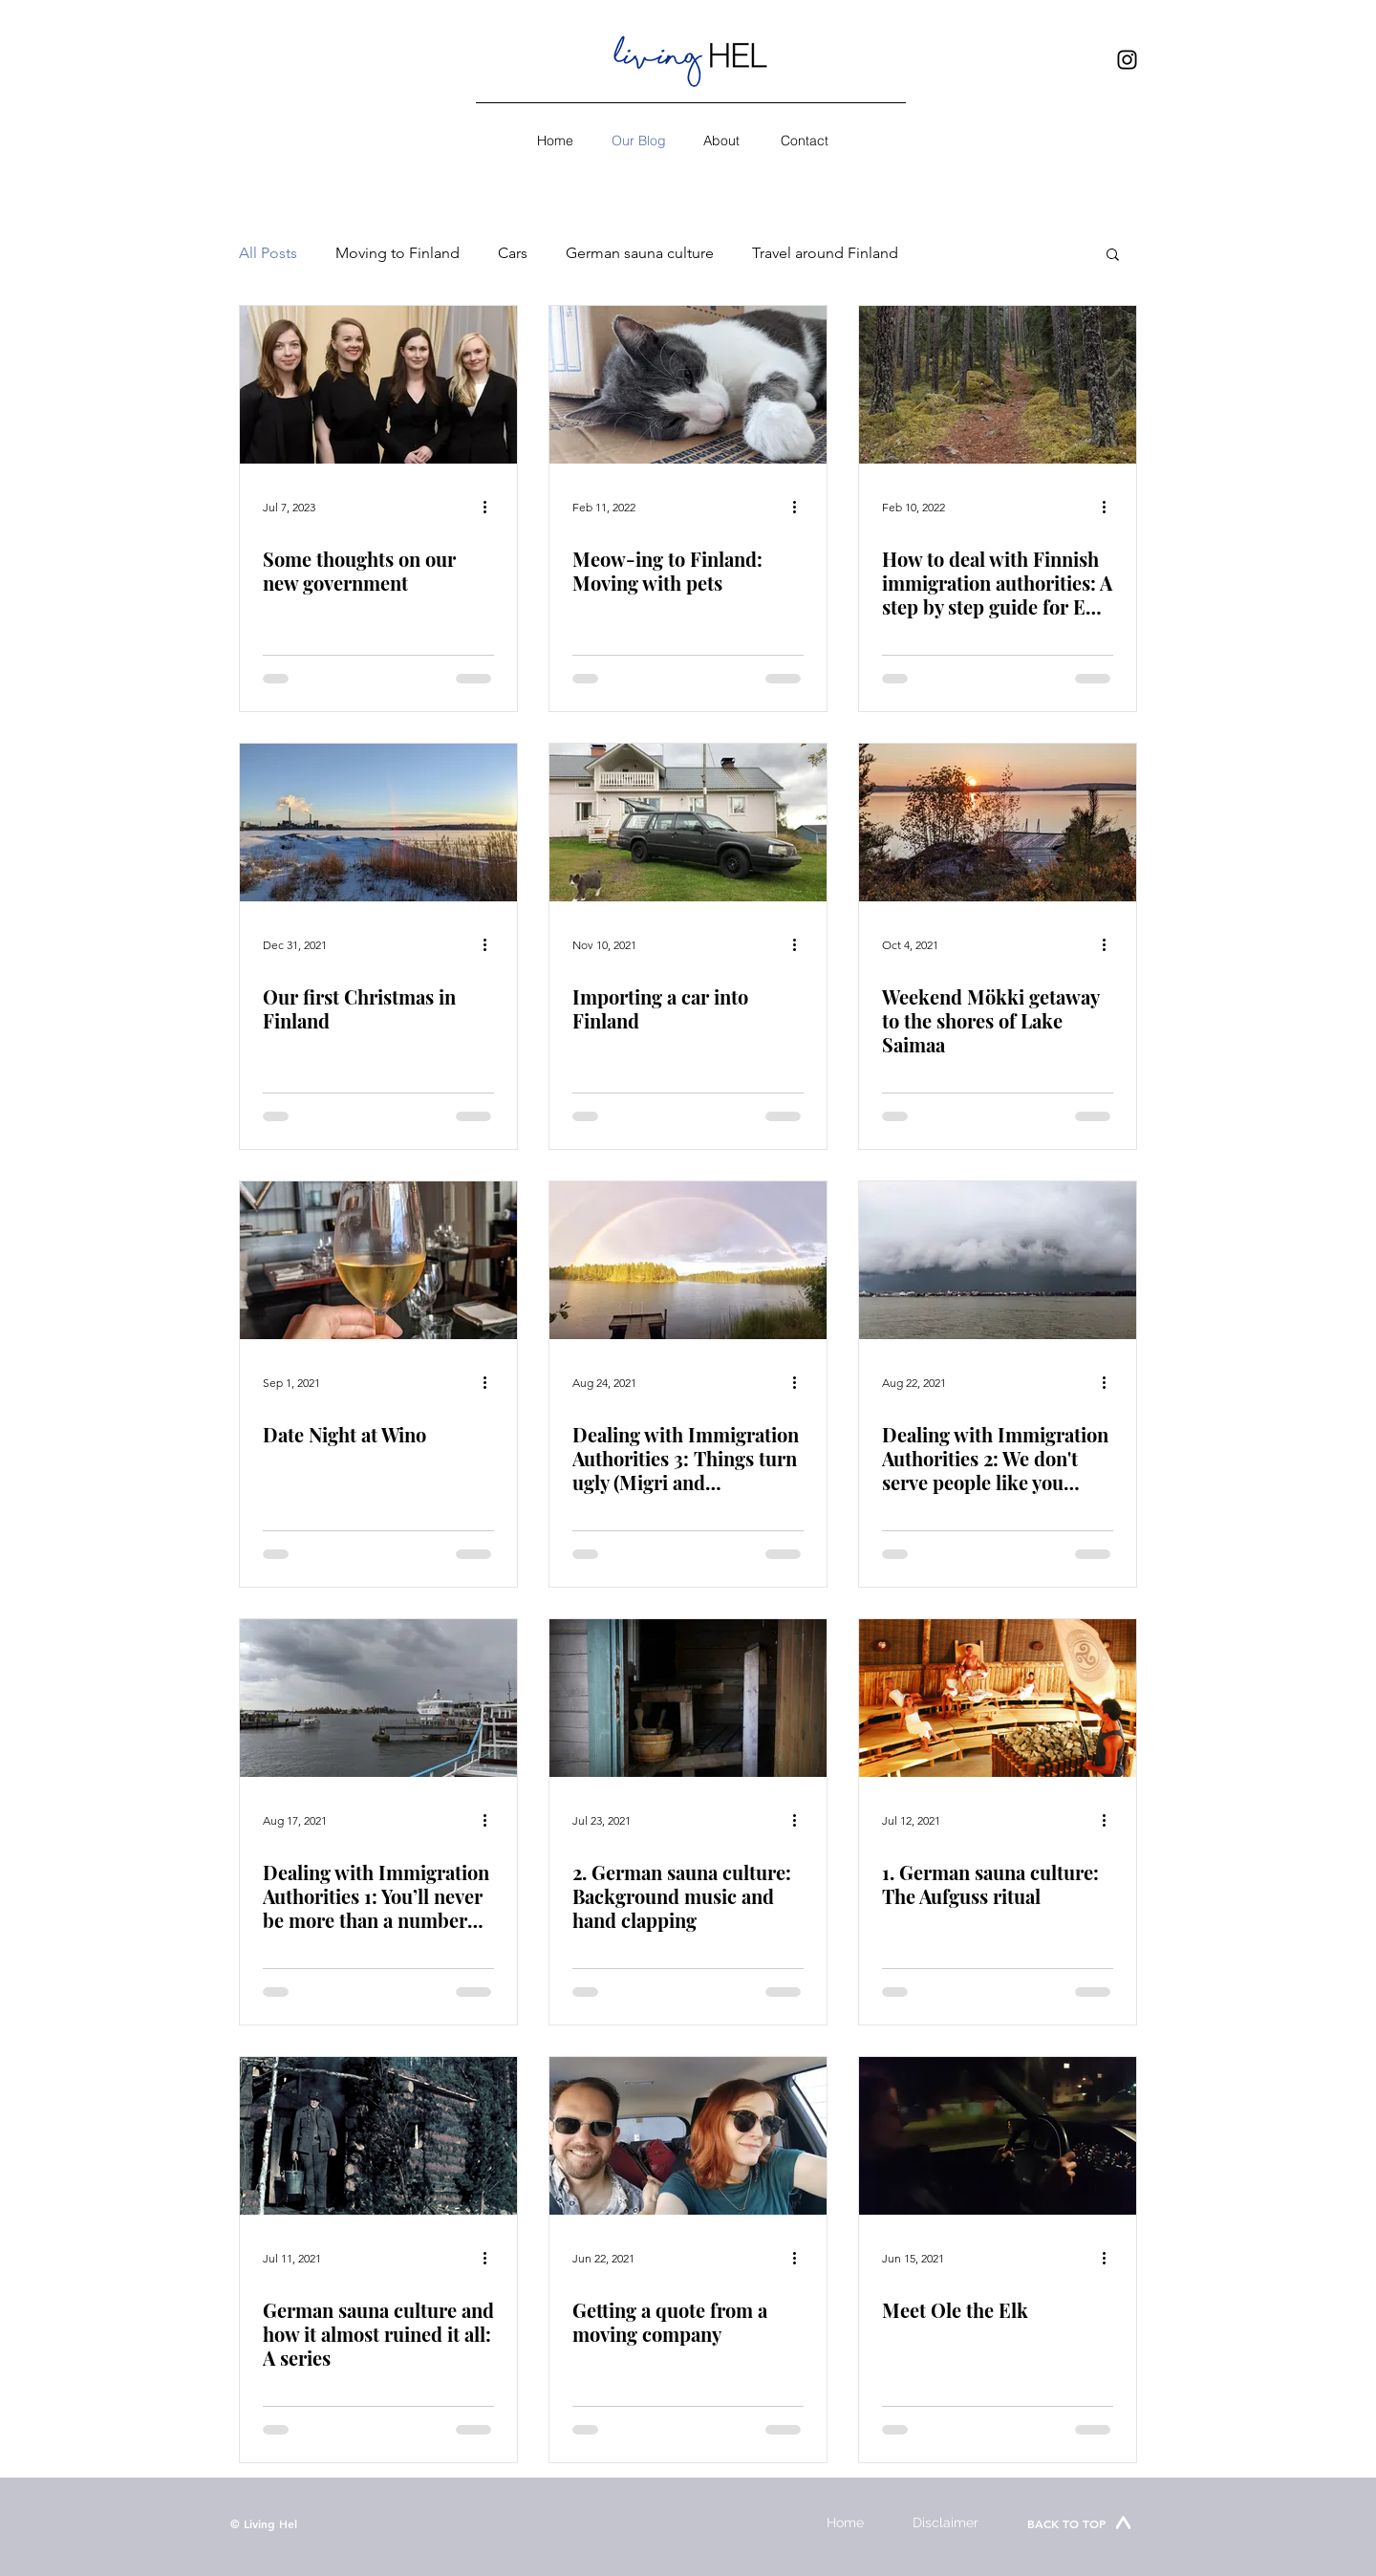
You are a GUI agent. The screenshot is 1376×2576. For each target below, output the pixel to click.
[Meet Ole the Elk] (997, 2136)
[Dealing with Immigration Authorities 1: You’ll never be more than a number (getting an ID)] (378, 1698)
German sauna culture (640, 253)
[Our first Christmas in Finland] (378, 822)
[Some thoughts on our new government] (378, 385)
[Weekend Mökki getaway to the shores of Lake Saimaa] (997, 822)
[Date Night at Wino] (378, 1260)
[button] (1113, 256)
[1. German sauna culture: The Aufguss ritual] (997, 1698)
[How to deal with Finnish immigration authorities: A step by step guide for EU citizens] (997, 385)
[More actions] (491, 506)
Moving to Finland (397, 253)
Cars (512, 253)
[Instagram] (1127, 60)
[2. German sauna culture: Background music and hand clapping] (688, 1698)
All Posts (268, 253)
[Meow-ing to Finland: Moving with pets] (688, 385)
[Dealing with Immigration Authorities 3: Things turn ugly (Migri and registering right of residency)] (688, 1260)
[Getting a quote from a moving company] (688, 2136)
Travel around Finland (825, 253)
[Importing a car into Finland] (688, 822)
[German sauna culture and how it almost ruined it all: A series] (378, 2136)
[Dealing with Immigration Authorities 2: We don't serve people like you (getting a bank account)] (997, 1260)
